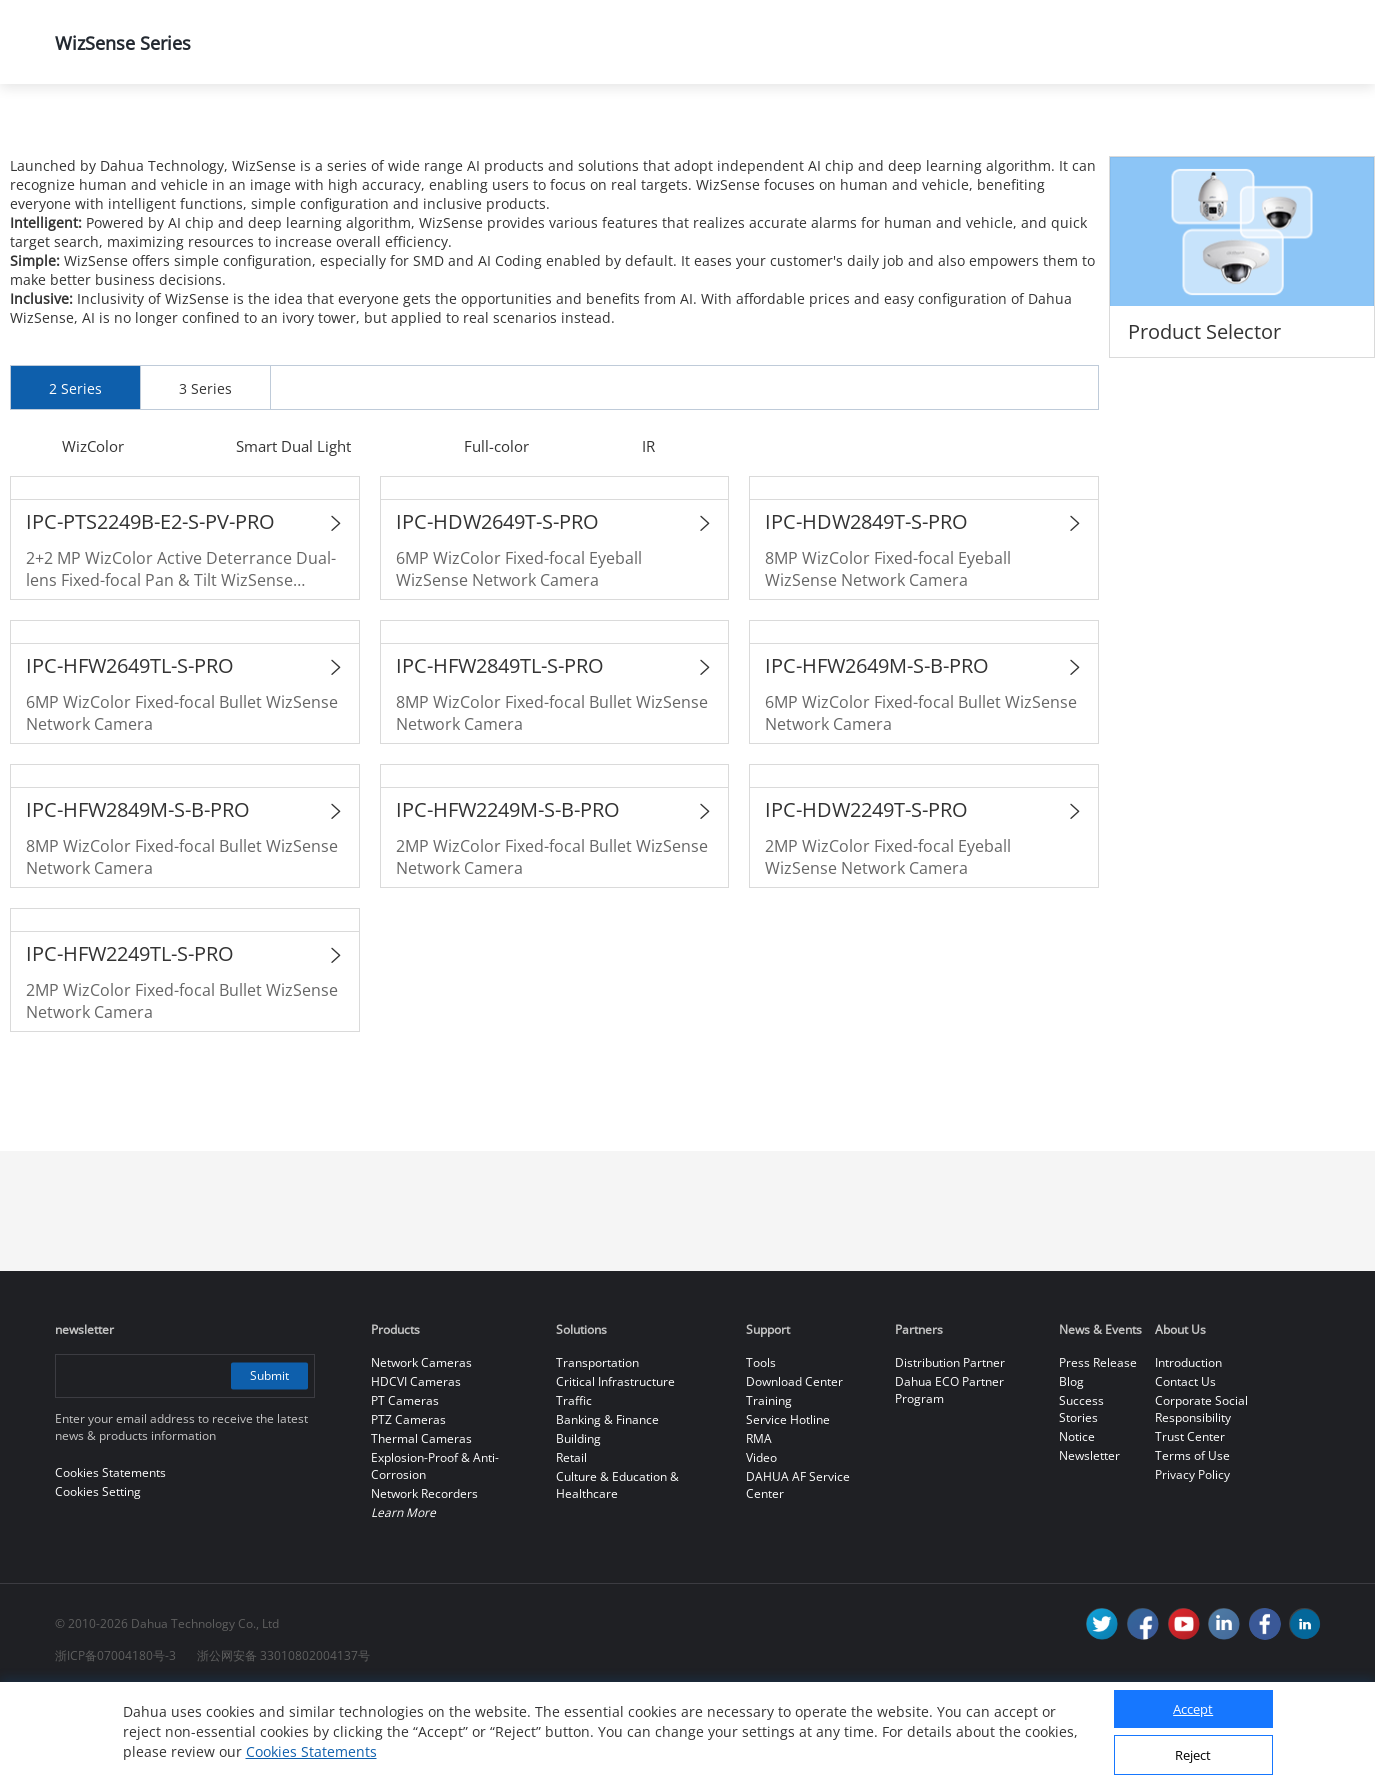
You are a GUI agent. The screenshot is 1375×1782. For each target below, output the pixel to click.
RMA (759, 1524)
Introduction (1188, 1448)
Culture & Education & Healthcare (617, 1571)
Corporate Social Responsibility (1201, 1495)
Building (578, 1524)
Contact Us (1185, 1467)
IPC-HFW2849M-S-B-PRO (138, 895)
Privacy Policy (1192, 1560)
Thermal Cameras (421, 1524)
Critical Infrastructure (615, 1467)
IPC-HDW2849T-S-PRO (866, 607)
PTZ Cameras (408, 1505)
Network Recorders (424, 1579)
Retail (571, 1543)
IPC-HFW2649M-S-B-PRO (877, 751)
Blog (1071, 1467)
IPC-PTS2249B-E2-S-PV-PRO (150, 607)
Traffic (574, 1486)
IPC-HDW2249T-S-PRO (866, 895)
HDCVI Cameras (416, 1467)
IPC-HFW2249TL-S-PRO (130, 1039)
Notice (1077, 1522)
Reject (1193, 1755)
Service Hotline (788, 1505)
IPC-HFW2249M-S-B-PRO (508, 895)
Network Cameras (530, 136)
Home (84, 136)
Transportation (597, 1448)
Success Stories (1081, 1495)
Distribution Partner (950, 1448)
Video (761, 1543)
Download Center (794, 1467)
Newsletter (1089, 1541)
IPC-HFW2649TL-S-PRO (130, 751)
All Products (355, 136)
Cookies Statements (311, 1751)
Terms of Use (1192, 1541)
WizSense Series (720, 136)
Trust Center (1190, 1522)
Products (209, 136)
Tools (761, 1448)
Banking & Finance (607, 1505)
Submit (267, 1461)
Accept (1193, 1709)
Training (769, 1486)
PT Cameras (405, 1486)
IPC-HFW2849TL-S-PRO (500, 751)
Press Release (1098, 1448)
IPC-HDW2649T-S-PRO (497, 607)
